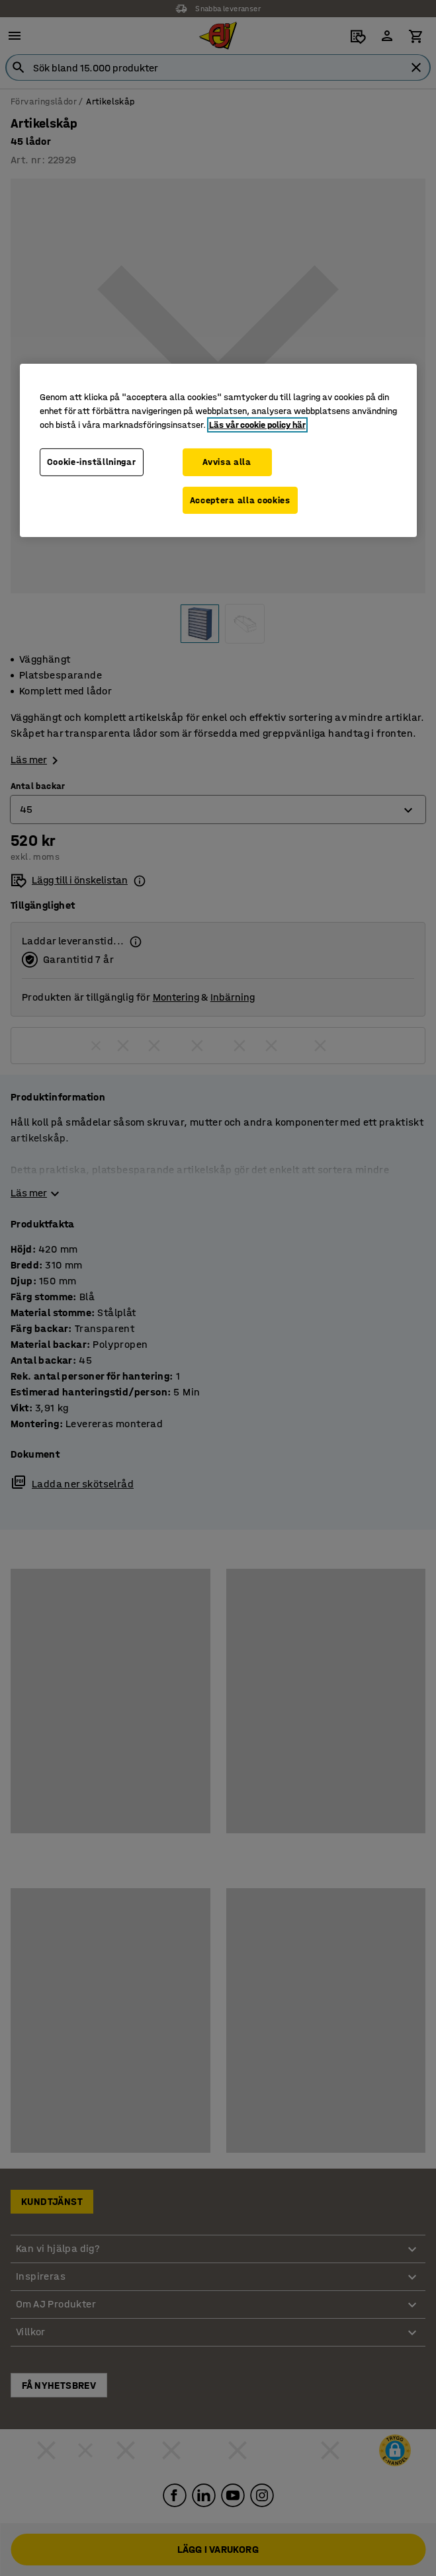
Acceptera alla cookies (240, 500)
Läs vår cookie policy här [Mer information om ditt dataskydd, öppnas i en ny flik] (257, 425)
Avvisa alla (226, 462)
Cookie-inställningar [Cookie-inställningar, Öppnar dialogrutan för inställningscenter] (91, 462)
